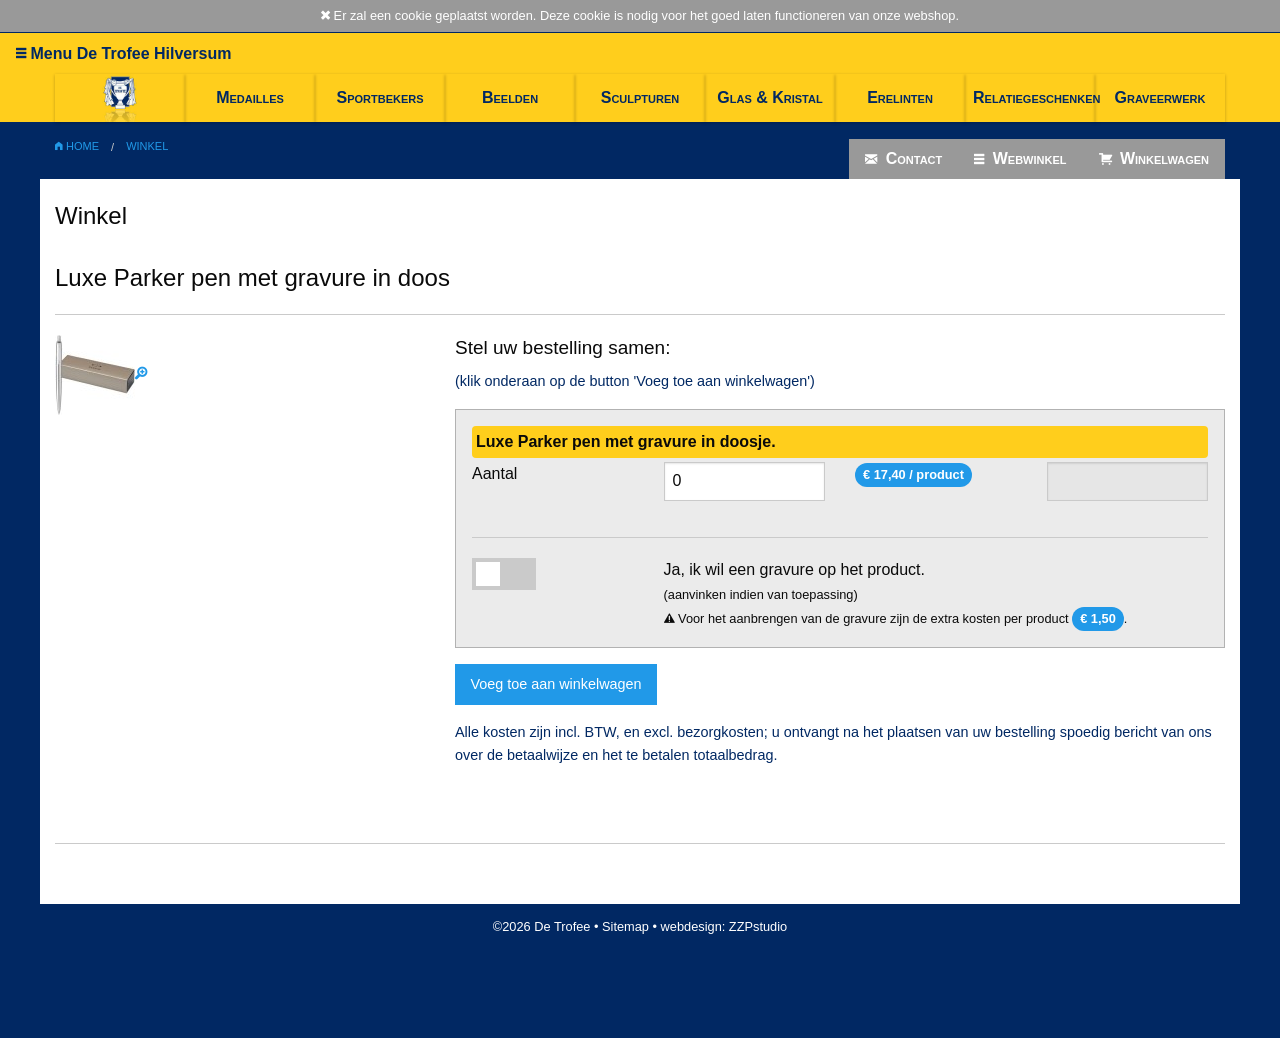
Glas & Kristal (769, 97)
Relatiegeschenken (1034, 97)
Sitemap (625, 926)
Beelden (510, 97)
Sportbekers (379, 97)
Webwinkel (1020, 159)
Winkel (147, 146)
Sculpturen (640, 97)
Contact (903, 159)
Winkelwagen (1154, 159)
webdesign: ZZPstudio (724, 926)
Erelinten (900, 97)
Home (77, 146)
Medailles (250, 97)
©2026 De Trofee (542, 926)
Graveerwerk (1160, 97)
